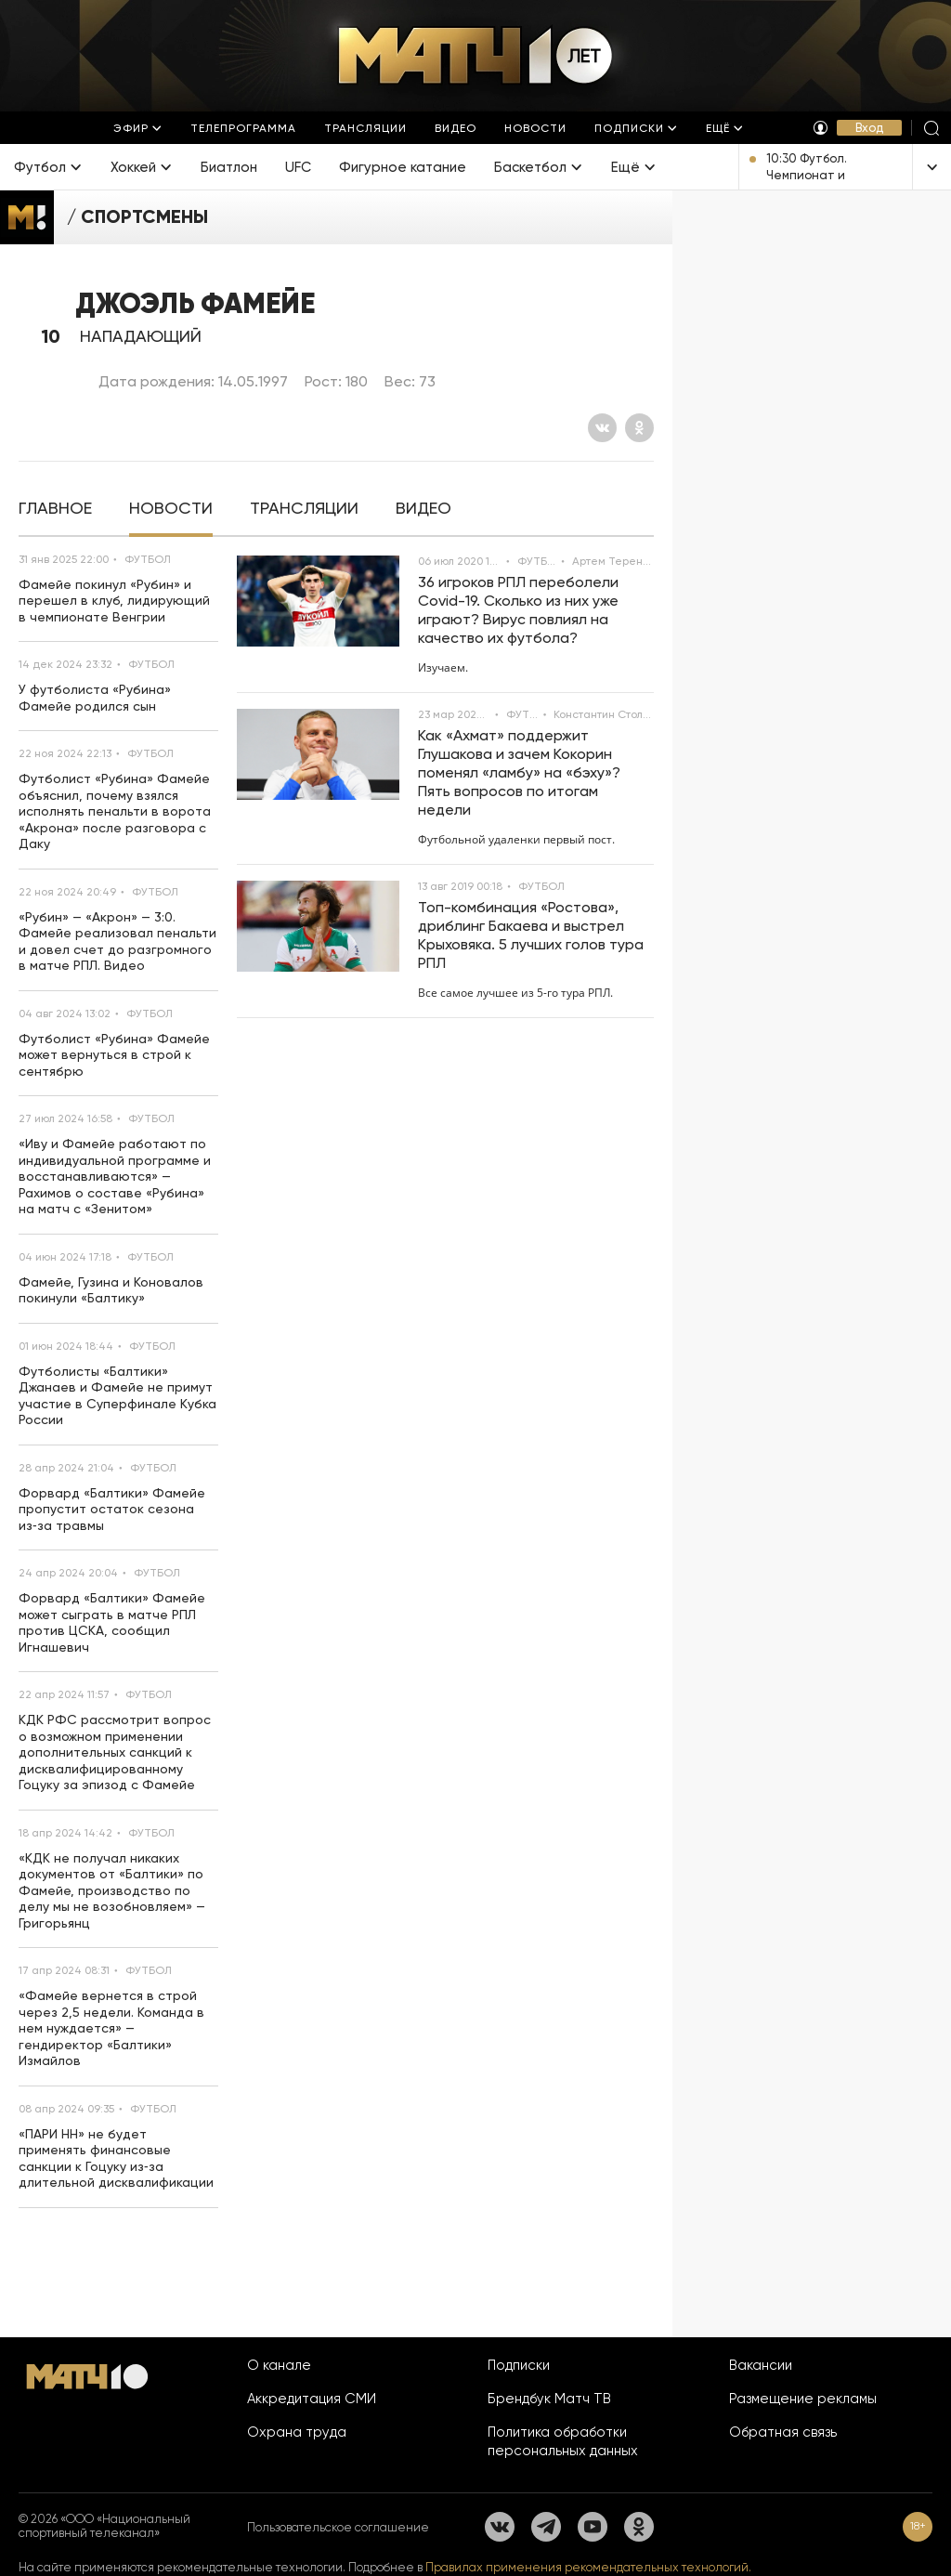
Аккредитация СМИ (311, 2398)
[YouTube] (592, 2527)
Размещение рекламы (803, 2398)
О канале (279, 2365)
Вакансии (760, 2365)
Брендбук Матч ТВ (549, 2398)
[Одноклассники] (639, 427)
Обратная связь (783, 2432)
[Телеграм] (546, 2527)
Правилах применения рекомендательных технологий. (588, 2567)
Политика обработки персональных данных (563, 2441)
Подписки (519, 2365)
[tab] (55, 508)
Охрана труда (296, 2432)
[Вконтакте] (602, 427)
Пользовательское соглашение (338, 2527)
